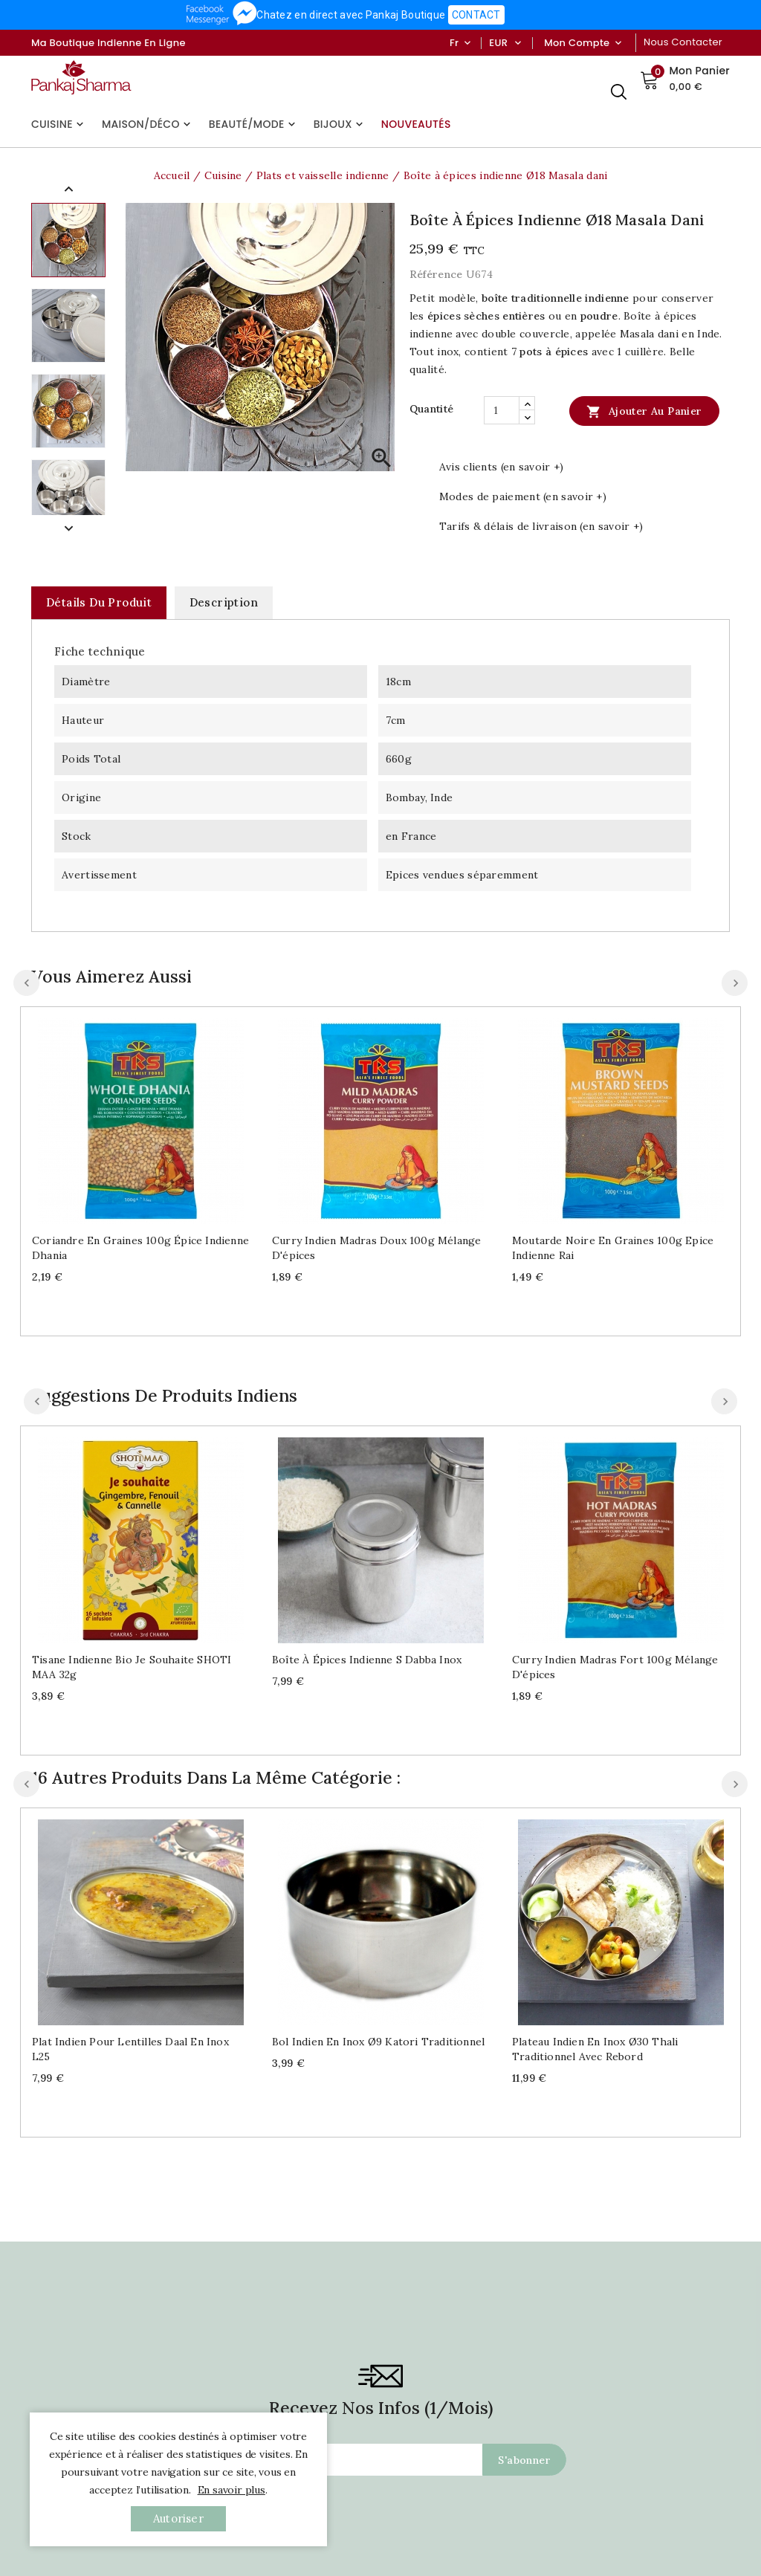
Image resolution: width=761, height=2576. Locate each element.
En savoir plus (231, 2489)
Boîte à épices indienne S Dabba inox (367, 1659)
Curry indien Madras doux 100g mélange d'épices (376, 1248)
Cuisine (59, 124)
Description (224, 602)
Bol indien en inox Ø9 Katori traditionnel (378, 2041)
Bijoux (340, 124)
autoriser (178, 2518)
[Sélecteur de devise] (518, 43)
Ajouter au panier (644, 411)
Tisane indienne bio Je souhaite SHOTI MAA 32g (131, 1667)
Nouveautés (416, 124)
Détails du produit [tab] (99, 602)
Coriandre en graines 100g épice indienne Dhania (140, 1248)
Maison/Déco (148, 124)
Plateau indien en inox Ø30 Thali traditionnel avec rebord (595, 2049)
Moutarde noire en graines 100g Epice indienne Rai (612, 1248)
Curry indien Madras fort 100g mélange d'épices (615, 1667)
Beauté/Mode (254, 124)
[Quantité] (501, 410)
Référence (436, 274)
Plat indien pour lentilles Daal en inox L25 (130, 2049)
